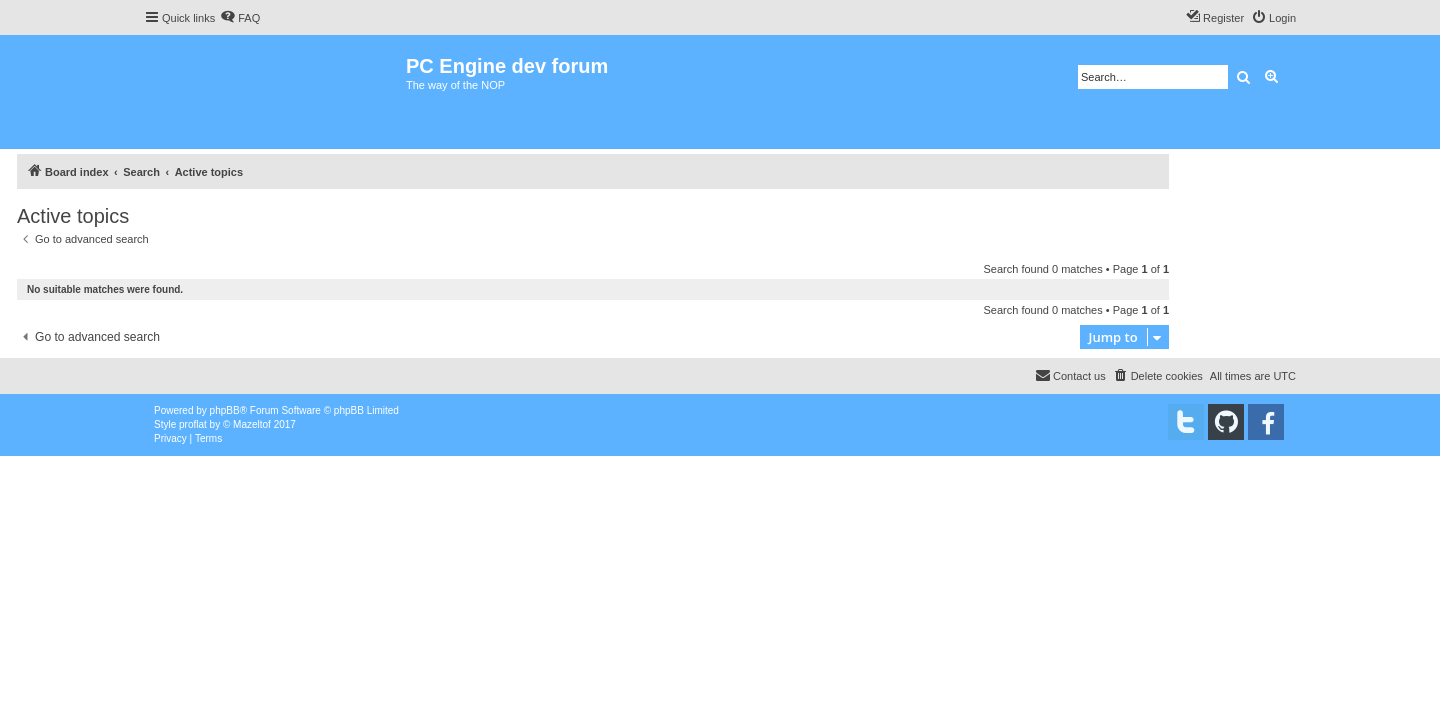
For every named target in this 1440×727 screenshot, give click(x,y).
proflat (193, 424)
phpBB (225, 410)
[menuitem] (240, 18)
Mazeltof (252, 424)
